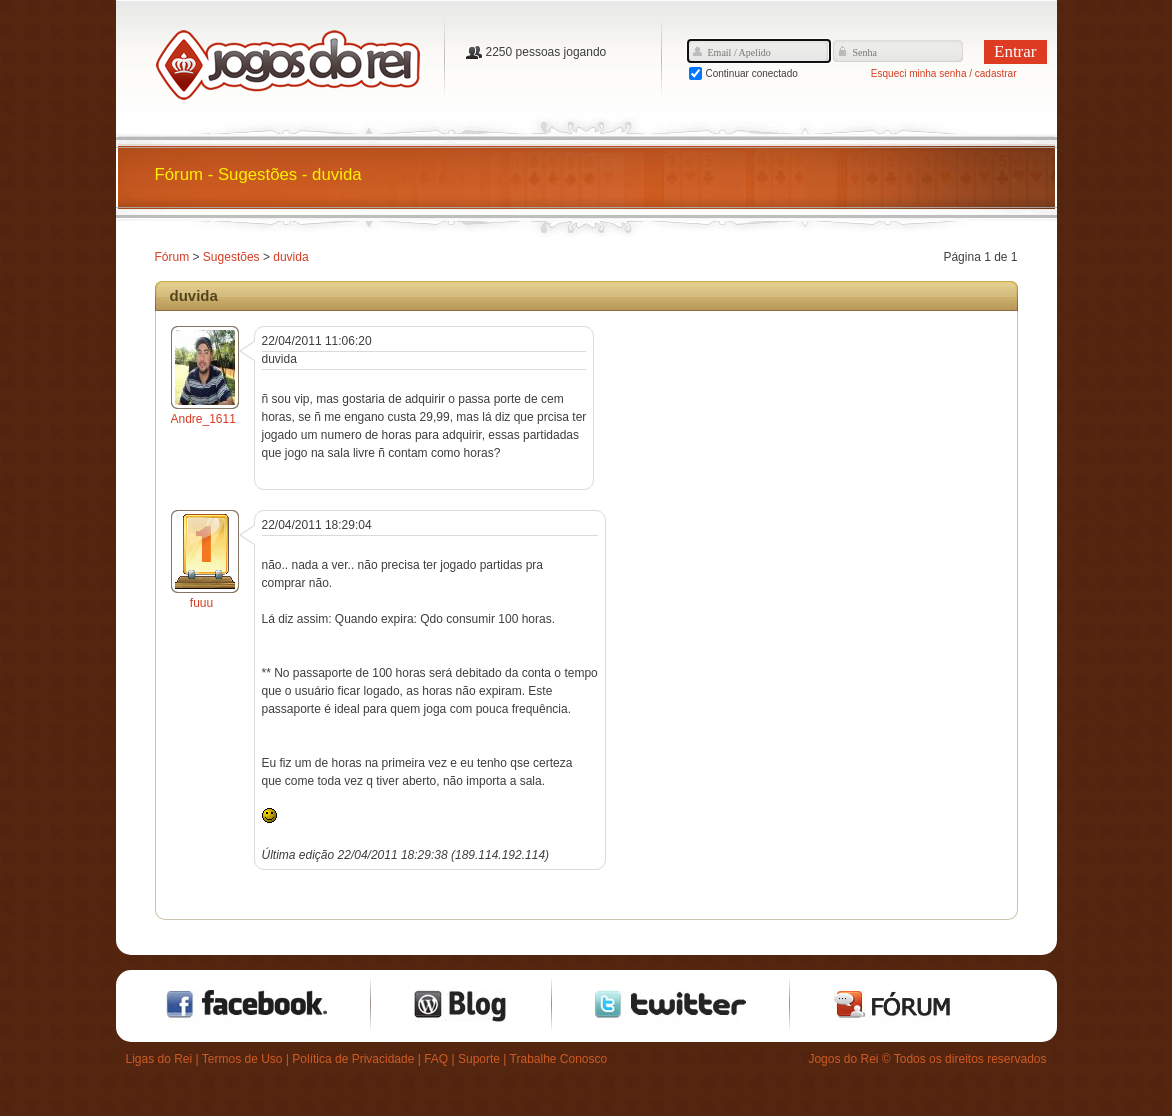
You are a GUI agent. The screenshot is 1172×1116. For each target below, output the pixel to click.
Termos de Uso (242, 1059)
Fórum (172, 257)
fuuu (201, 603)
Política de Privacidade (353, 1059)
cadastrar (996, 73)
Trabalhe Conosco (559, 1059)
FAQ (436, 1059)
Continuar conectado (752, 73)
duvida (290, 257)
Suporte (479, 1059)
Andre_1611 (203, 419)
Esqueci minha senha (919, 73)
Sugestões (231, 257)
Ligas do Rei (159, 1059)
